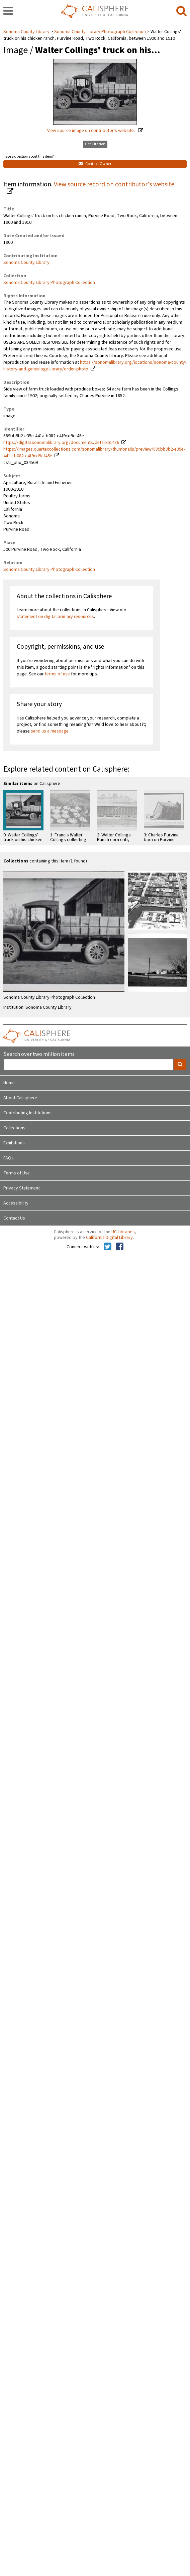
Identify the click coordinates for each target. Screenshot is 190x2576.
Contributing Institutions (27, 1113)
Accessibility (15, 1203)
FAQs (8, 1158)
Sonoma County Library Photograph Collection (100, 31)
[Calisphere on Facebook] (119, 1247)
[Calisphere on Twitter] (107, 1247)
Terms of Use (16, 1173)
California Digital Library (109, 1237)
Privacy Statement (21, 1188)
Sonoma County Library (27, 31)
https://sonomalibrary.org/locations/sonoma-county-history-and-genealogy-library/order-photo (94, 365)
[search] (181, 11)
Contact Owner (95, 164)
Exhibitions (14, 1143)
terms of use (57, 674)
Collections (14, 1128)
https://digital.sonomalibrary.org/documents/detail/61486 (61, 442)
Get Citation (95, 144)
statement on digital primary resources (55, 616)
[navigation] (8, 11)
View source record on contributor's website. (115, 184)
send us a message (50, 731)
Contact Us (14, 1218)
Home (9, 1083)
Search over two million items (39, 1054)
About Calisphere (20, 1098)
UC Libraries (123, 1232)
